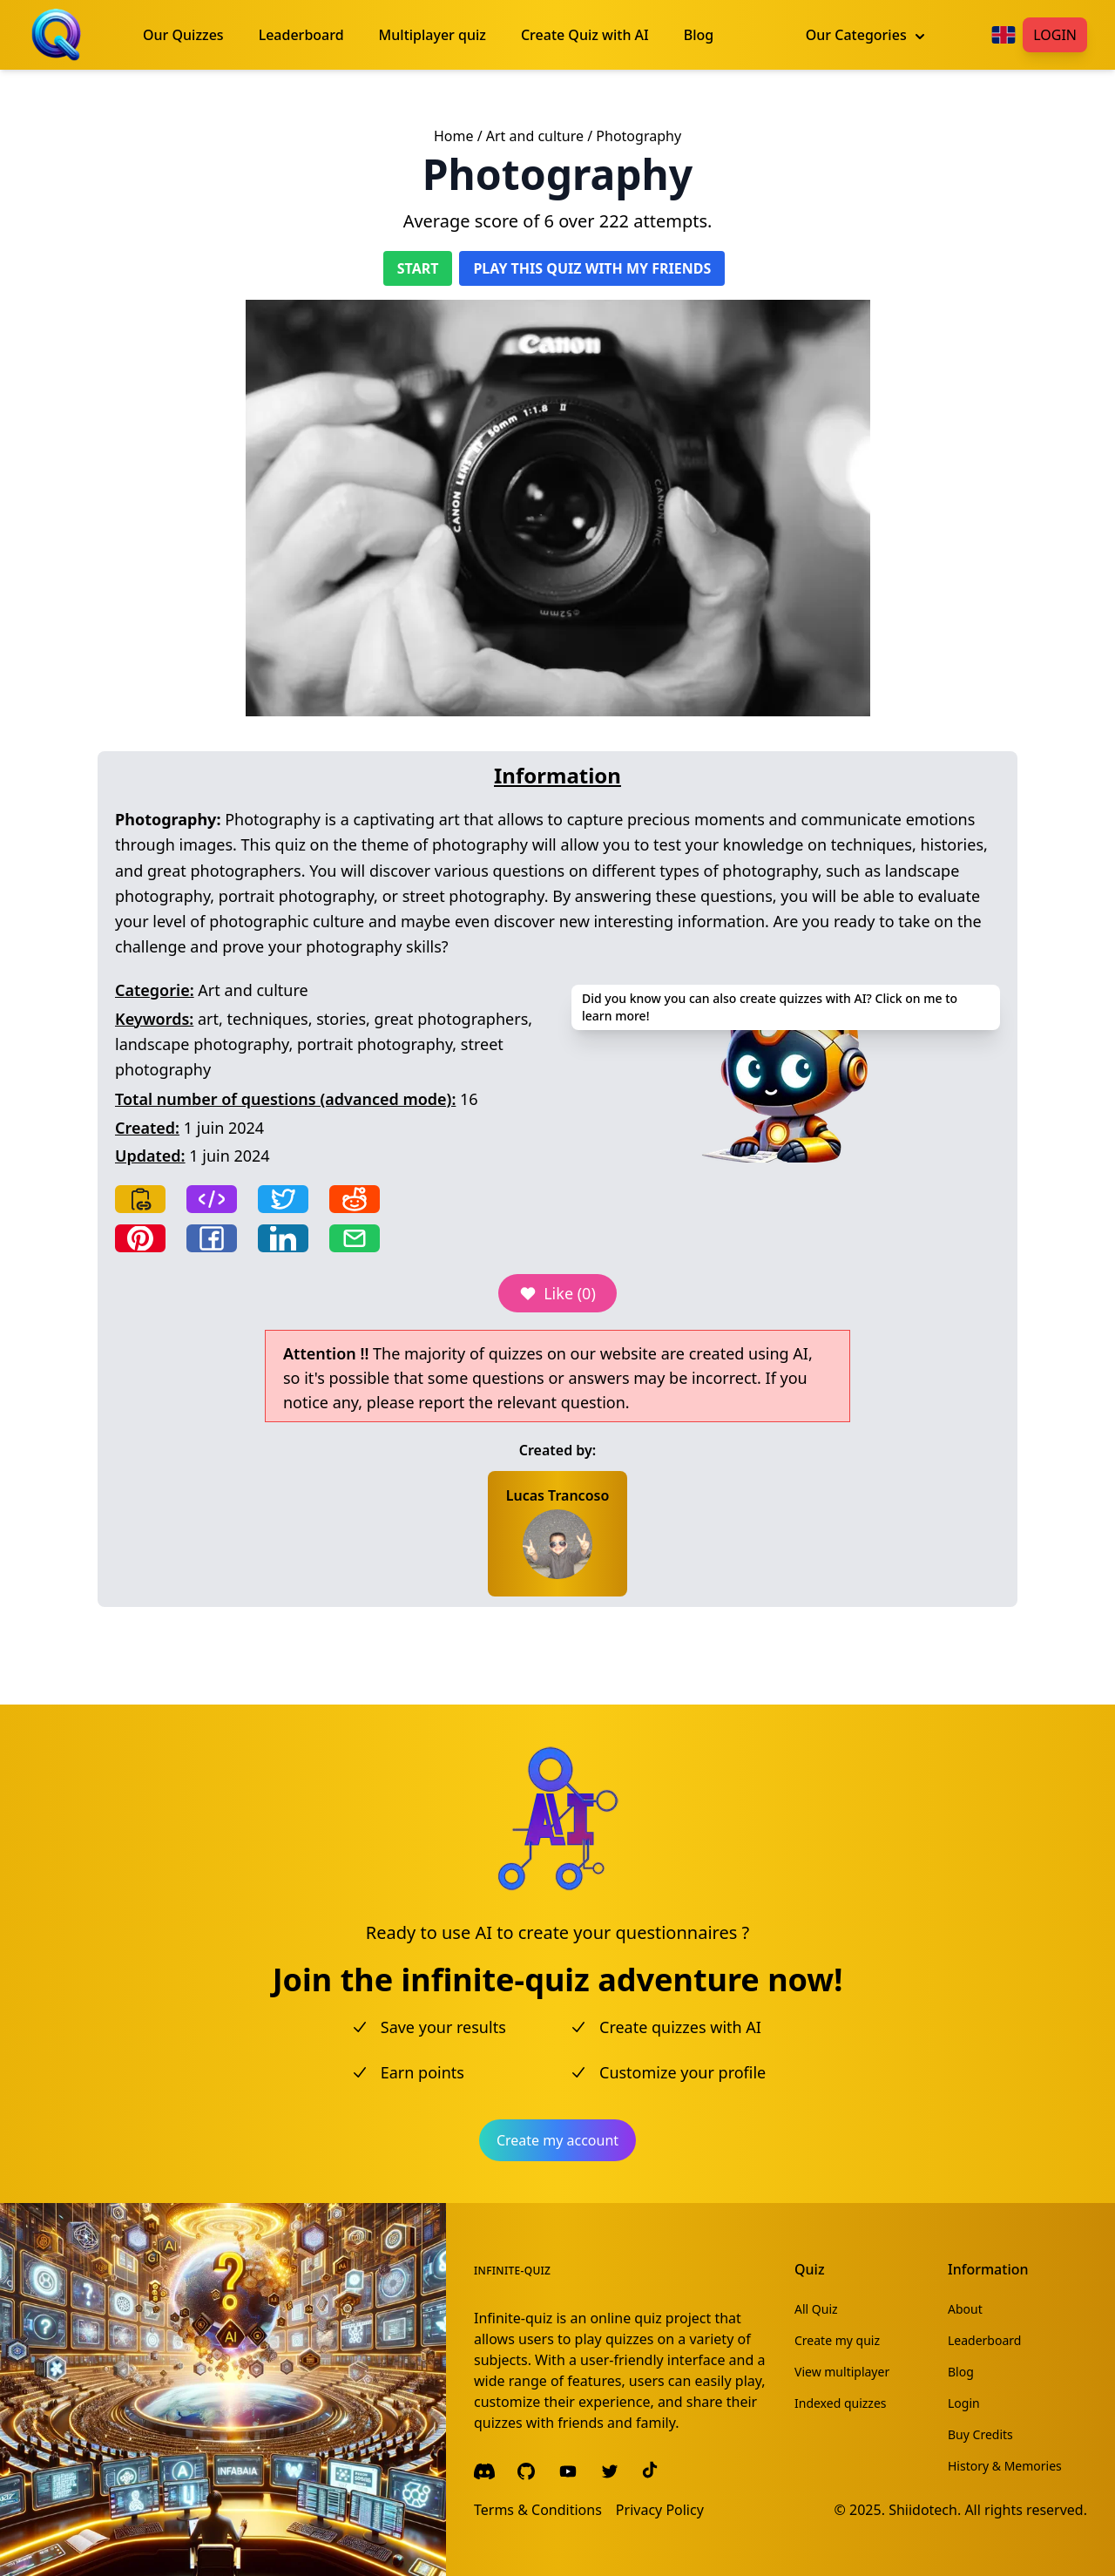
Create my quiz (837, 2340)
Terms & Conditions (538, 2509)
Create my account (557, 2140)
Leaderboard (984, 2340)
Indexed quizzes (840, 2403)
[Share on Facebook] (211, 1238)
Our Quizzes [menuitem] (183, 34)
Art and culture (535, 136)
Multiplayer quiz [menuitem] (432, 34)
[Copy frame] (211, 1199)
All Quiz (816, 2309)
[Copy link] (140, 1199)
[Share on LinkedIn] (283, 1238)
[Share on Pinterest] (140, 1238)
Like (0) (557, 1293)
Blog (961, 2371)
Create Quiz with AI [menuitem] (585, 34)
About (965, 2309)
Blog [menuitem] (698, 34)
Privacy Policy (660, 2509)
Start (418, 268)
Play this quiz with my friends (592, 268)
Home (454, 136)
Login (1055, 34)
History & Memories (1005, 2465)
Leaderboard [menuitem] (301, 34)
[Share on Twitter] (283, 1199)
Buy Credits (980, 2434)
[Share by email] (354, 1238)
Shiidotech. (925, 2509)
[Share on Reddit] (354, 1199)
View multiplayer (841, 2371)
